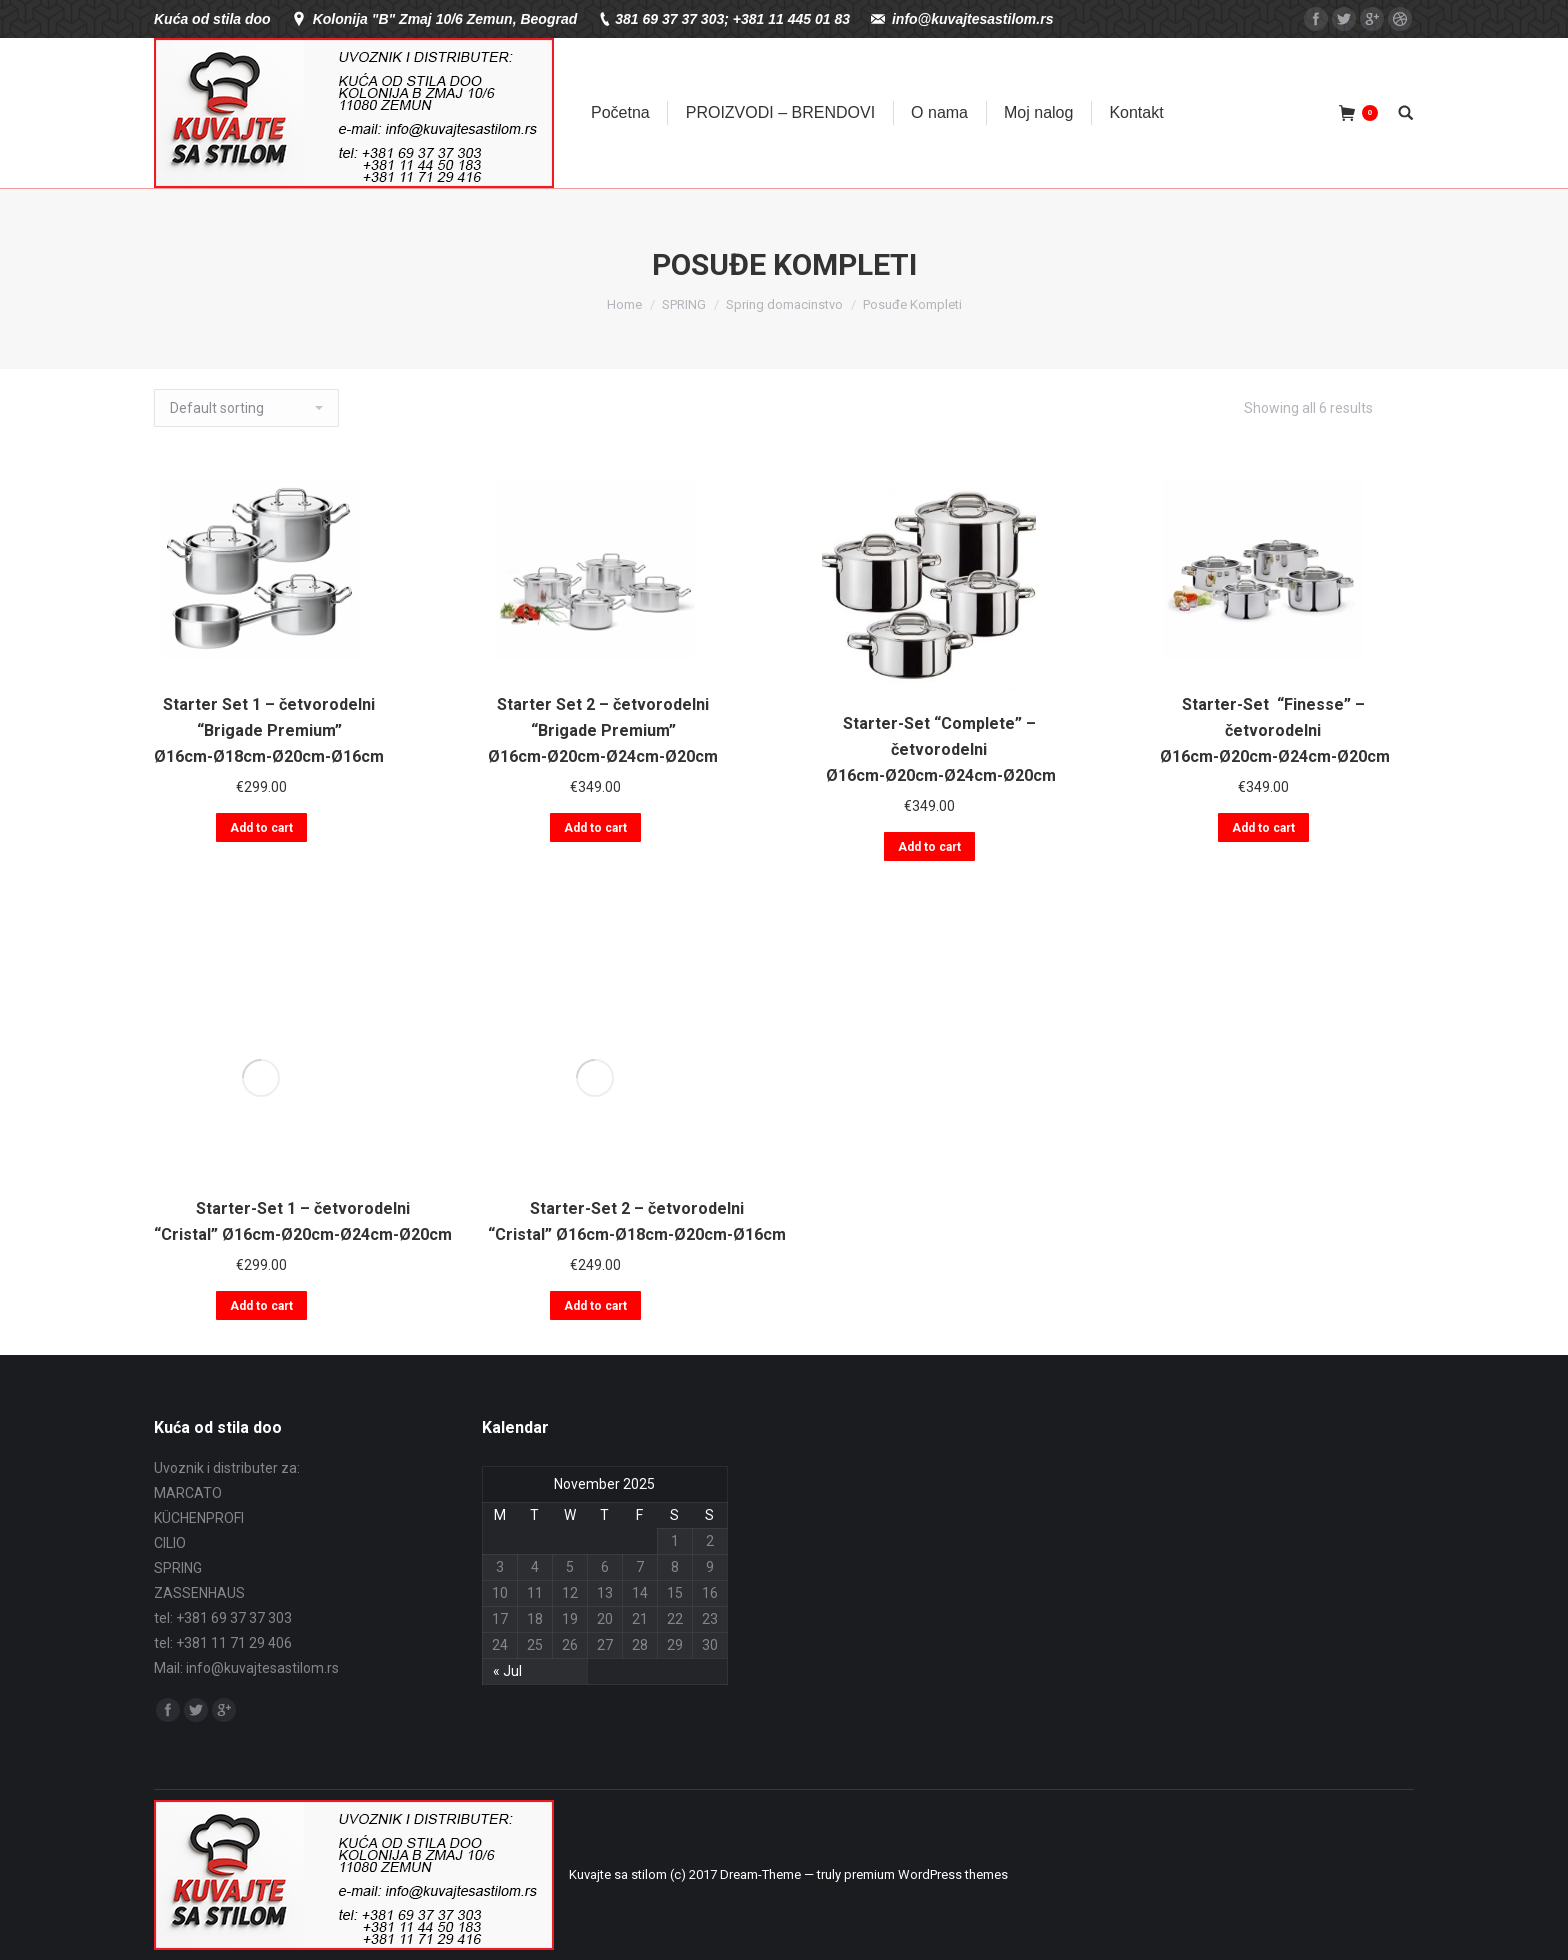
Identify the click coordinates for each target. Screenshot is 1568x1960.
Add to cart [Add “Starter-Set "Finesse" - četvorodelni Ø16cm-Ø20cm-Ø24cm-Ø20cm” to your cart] (1263, 828)
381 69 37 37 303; (672, 19)
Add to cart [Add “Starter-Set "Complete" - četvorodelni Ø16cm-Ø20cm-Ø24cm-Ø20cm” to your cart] (929, 847)
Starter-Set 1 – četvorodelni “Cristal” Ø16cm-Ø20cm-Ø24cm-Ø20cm (303, 1221)
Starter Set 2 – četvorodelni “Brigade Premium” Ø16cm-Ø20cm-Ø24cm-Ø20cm (603, 730)
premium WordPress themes (926, 1874)
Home (624, 304)
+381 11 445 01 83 (791, 19)
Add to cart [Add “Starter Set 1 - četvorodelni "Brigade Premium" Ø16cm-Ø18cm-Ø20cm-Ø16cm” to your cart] (261, 828)
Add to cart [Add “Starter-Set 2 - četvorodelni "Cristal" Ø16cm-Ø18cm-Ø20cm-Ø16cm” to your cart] (595, 1306)
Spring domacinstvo (784, 304)
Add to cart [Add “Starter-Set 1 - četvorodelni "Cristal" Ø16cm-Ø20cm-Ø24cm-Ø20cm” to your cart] (261, 1306)
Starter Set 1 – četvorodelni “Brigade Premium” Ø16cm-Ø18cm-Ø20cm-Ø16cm (269, 730)
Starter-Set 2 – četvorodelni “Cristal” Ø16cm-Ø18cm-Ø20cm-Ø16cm (637, 1221)
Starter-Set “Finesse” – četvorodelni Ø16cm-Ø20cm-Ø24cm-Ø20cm (1273, 730)
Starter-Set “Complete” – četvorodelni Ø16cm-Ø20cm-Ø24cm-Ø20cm (939, 749)
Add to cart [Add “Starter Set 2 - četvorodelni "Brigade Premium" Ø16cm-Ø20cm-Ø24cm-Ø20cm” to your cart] (595, 828)
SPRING (684, 304)
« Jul (507, 1671)
